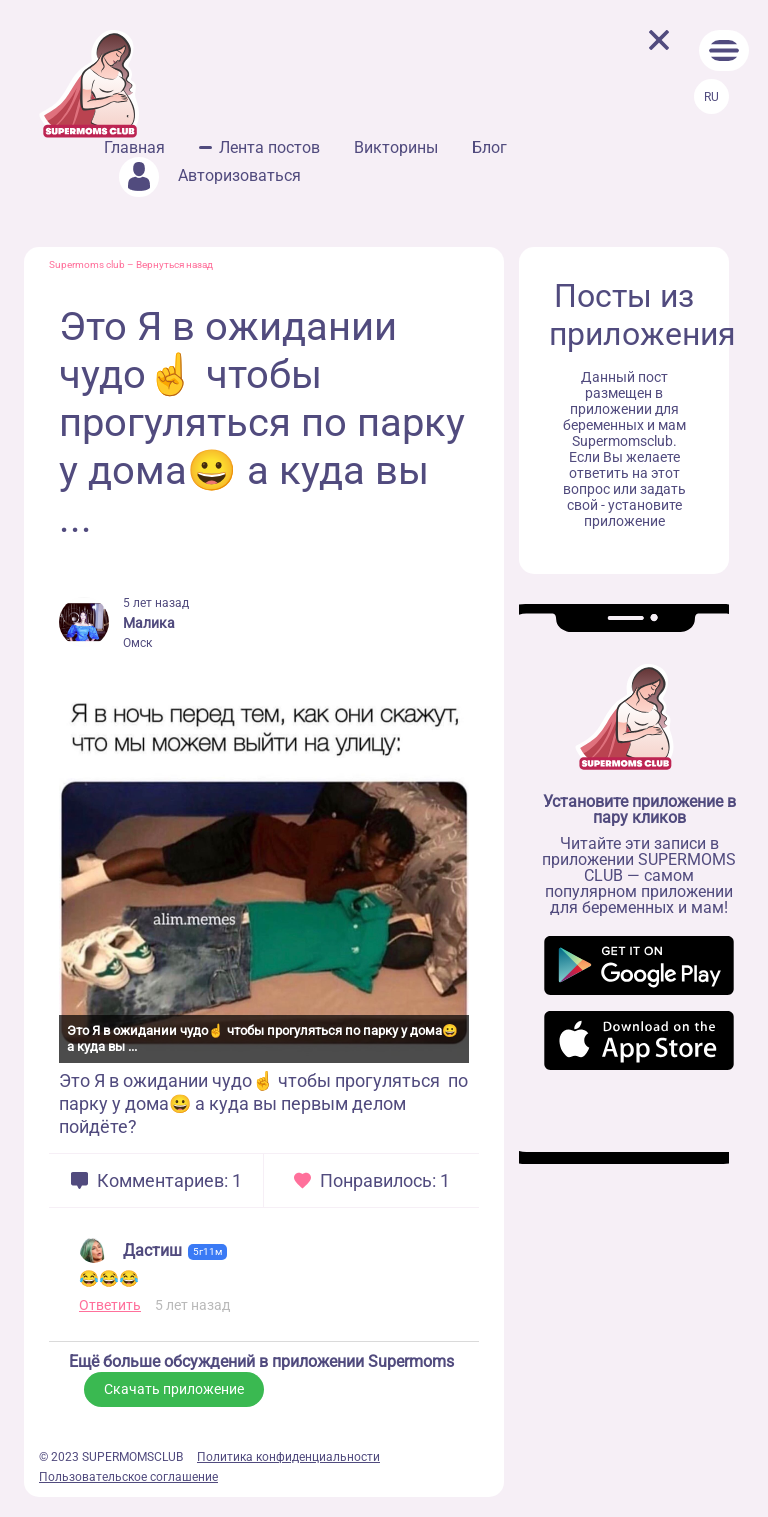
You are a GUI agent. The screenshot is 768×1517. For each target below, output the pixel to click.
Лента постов (269, 147)
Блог (489, 147)
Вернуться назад (174, 264)
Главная (134, 147)
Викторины (396, 147)
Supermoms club (87, 264)
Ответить (110, 1305)
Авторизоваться (210, 175)
